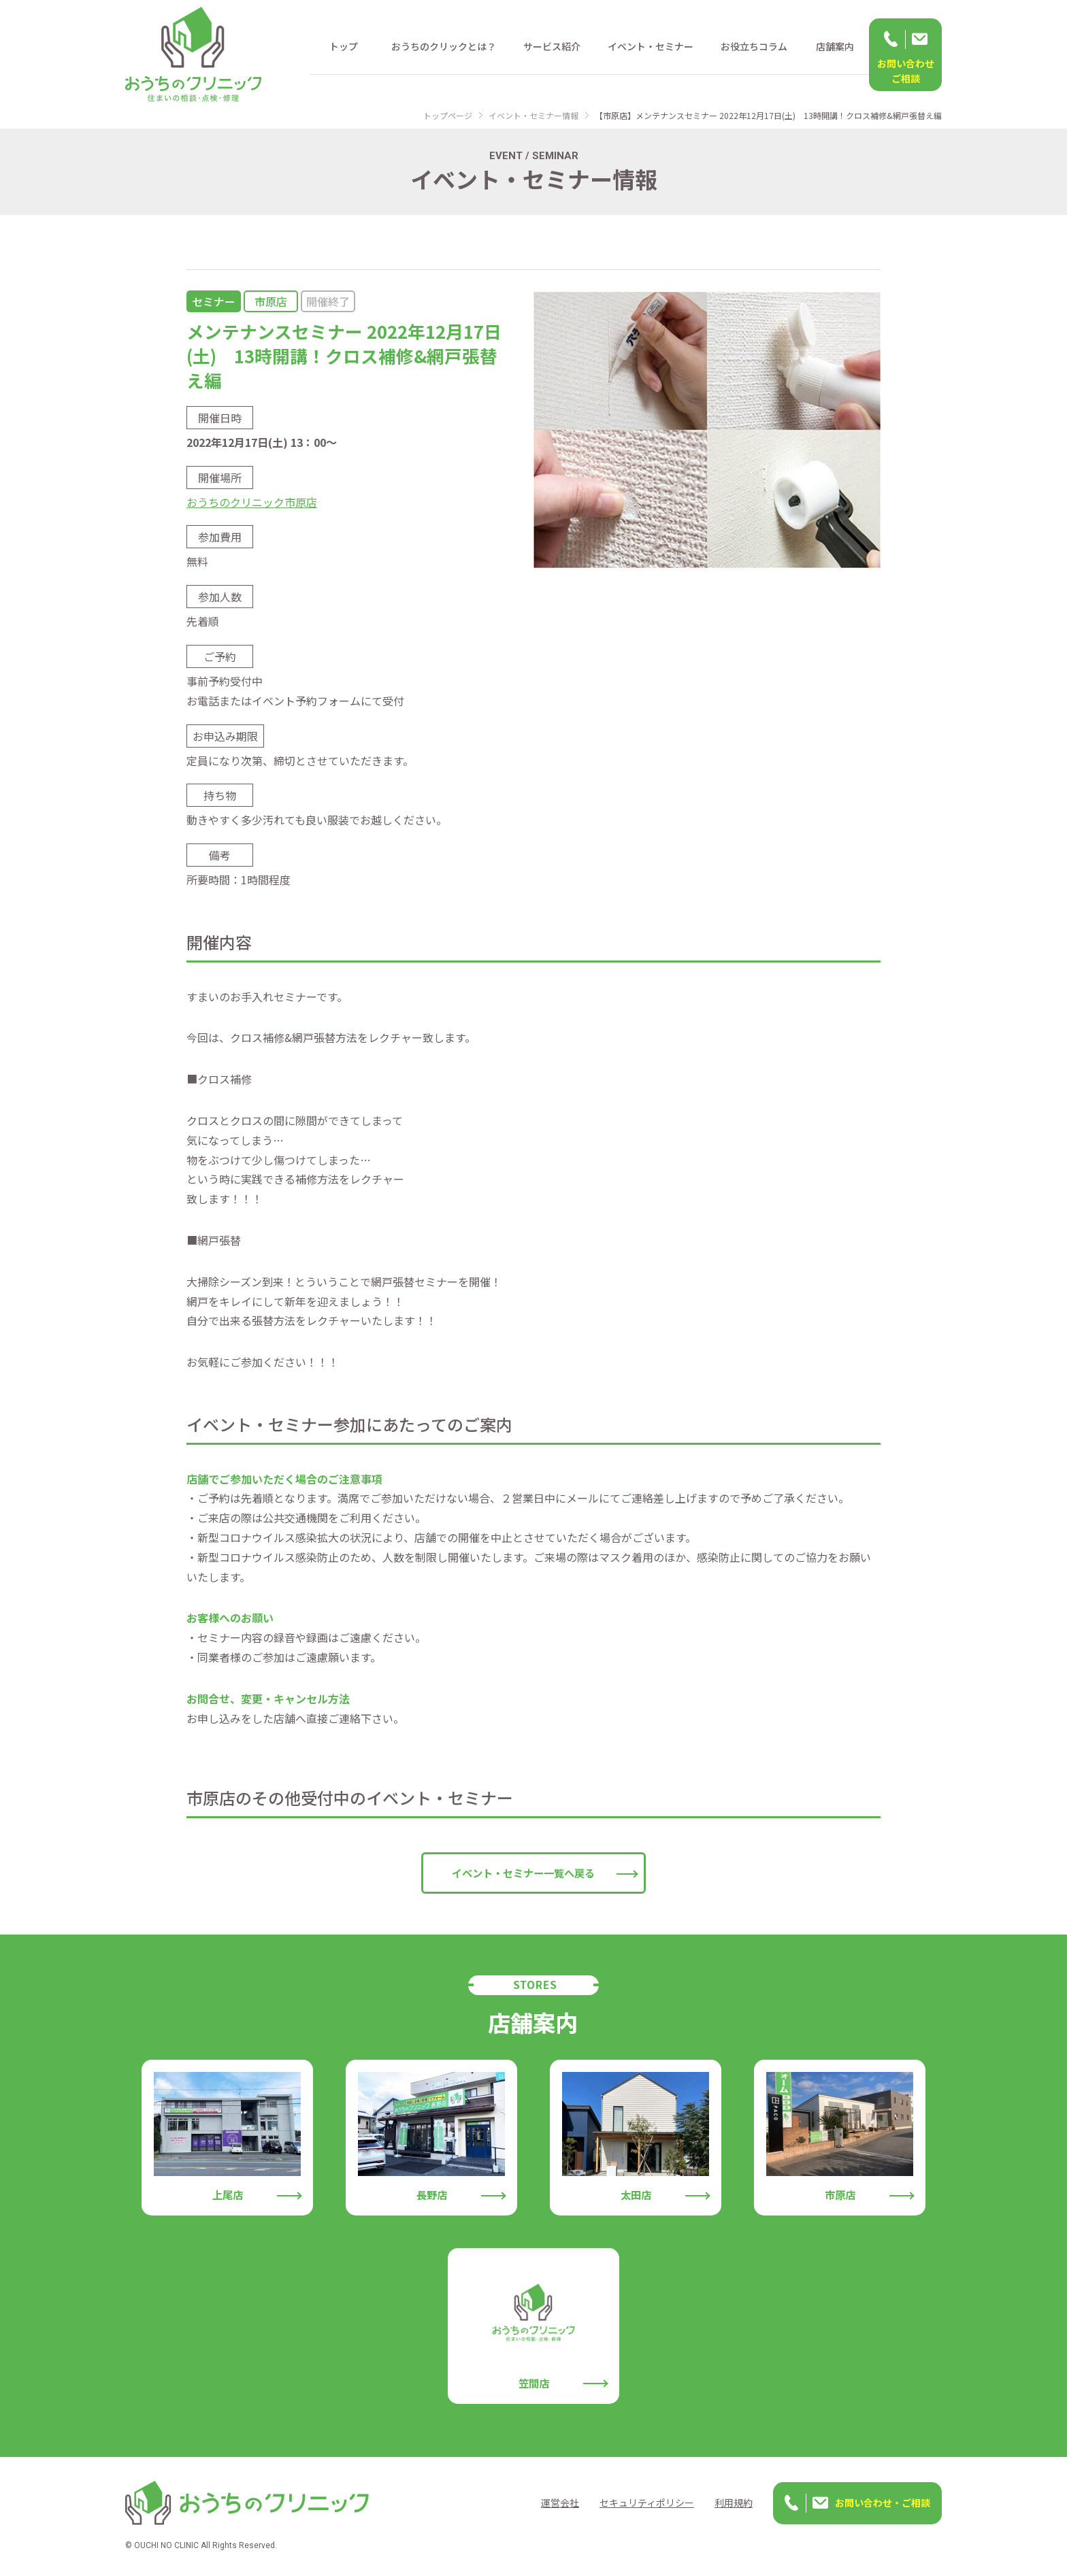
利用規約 (734, 2502)
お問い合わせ (905, 71)
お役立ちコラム (754, 46)
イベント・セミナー (650, 46)
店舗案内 (835, 46)
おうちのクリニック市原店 (251, 502)
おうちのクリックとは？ (443, 46)
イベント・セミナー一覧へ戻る (523, 1872)
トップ (343, 46)
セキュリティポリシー (647, 2502)
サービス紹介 (551, 46)
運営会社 (560, 2502)
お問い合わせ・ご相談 (882, 2502)
